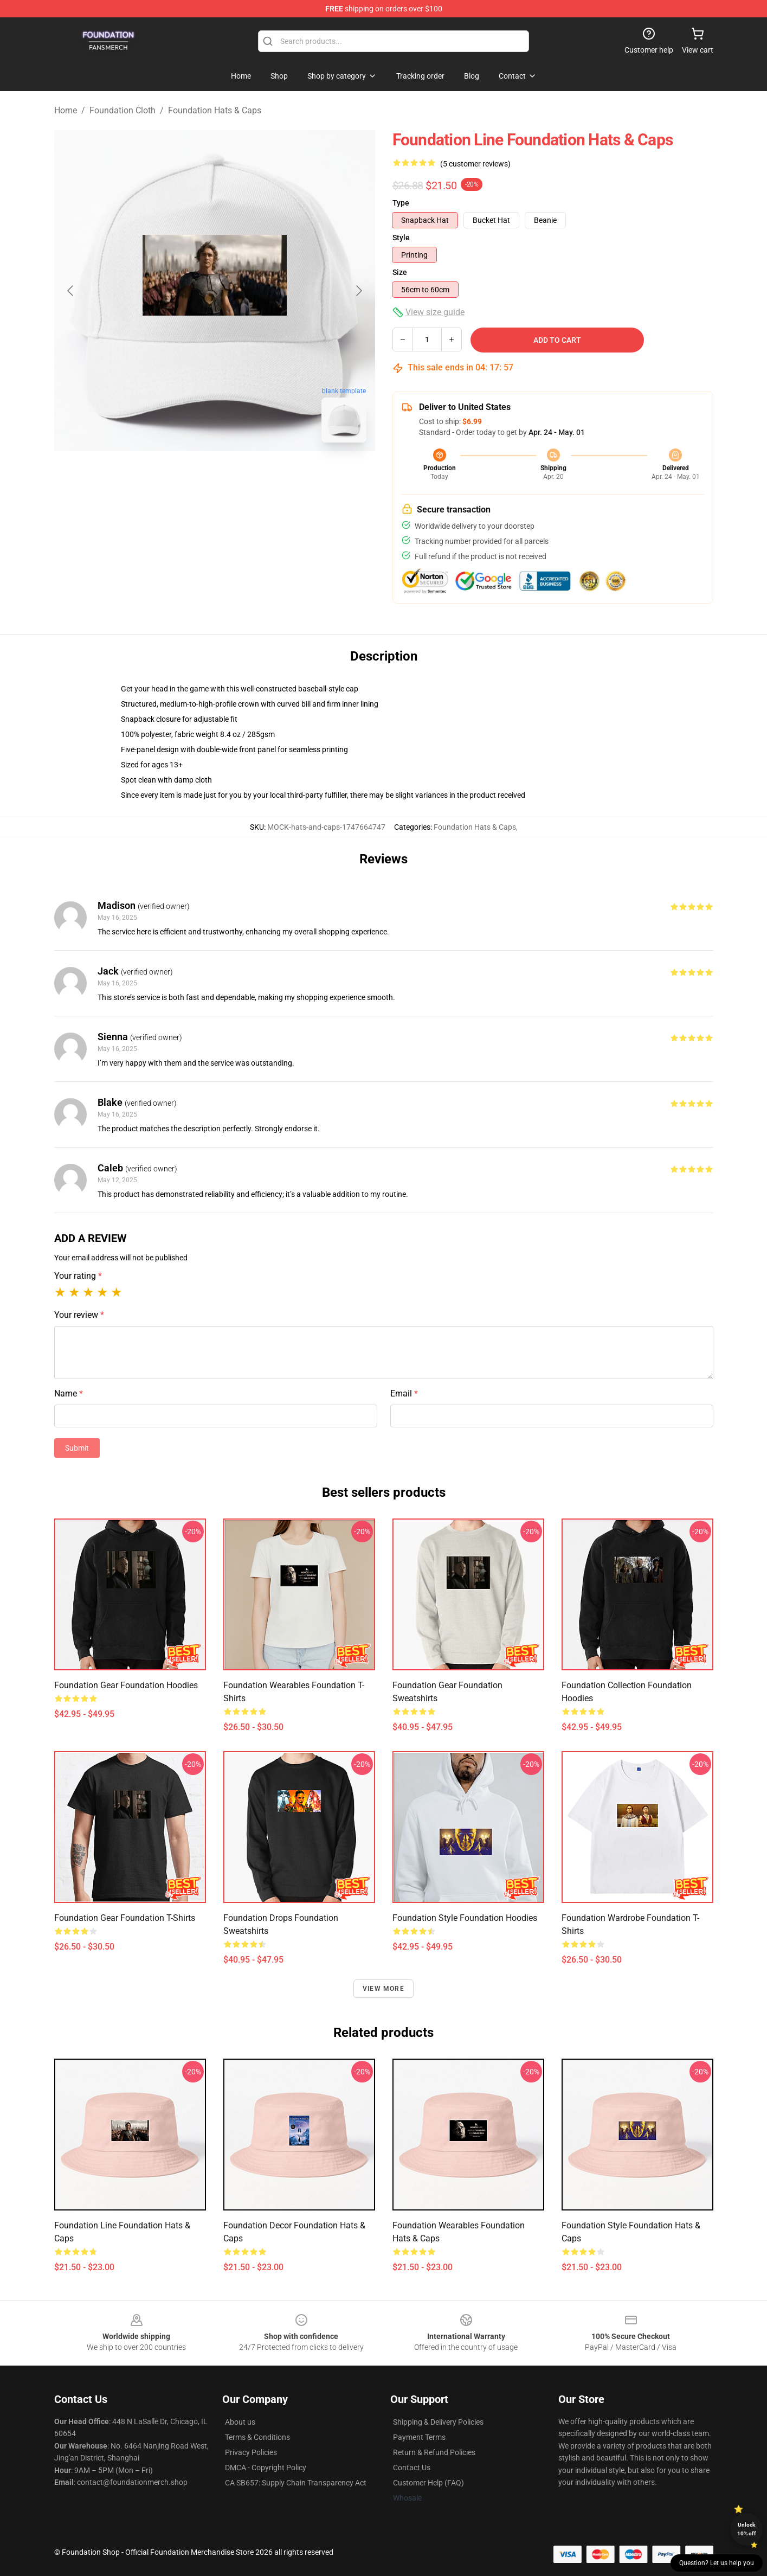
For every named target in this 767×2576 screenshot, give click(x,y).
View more (383, 1988)
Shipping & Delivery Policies (438, 2422)
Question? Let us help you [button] (716, 2563)
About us (240, 2422)
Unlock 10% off (746, 2529)
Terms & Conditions (257, 2437)
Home (65, 110)
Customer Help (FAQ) (428, 2482)
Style (401, 237)
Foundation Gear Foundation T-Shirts (124, 1918)
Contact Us (411, 2467)
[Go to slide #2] (243, 475)
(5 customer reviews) (475, 163)
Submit (77, 1448)
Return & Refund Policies (434, 2452)
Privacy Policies (251, 2452)
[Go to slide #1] (186, 475)
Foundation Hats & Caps (214, 110)
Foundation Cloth (122, 110)
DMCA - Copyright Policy (265, 2467)
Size (399, 272)
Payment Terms (419, 2437)
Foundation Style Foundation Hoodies (464, 1918)
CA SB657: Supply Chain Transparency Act (295, 2482)
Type (400, 202)
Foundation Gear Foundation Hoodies (126, 1685)
